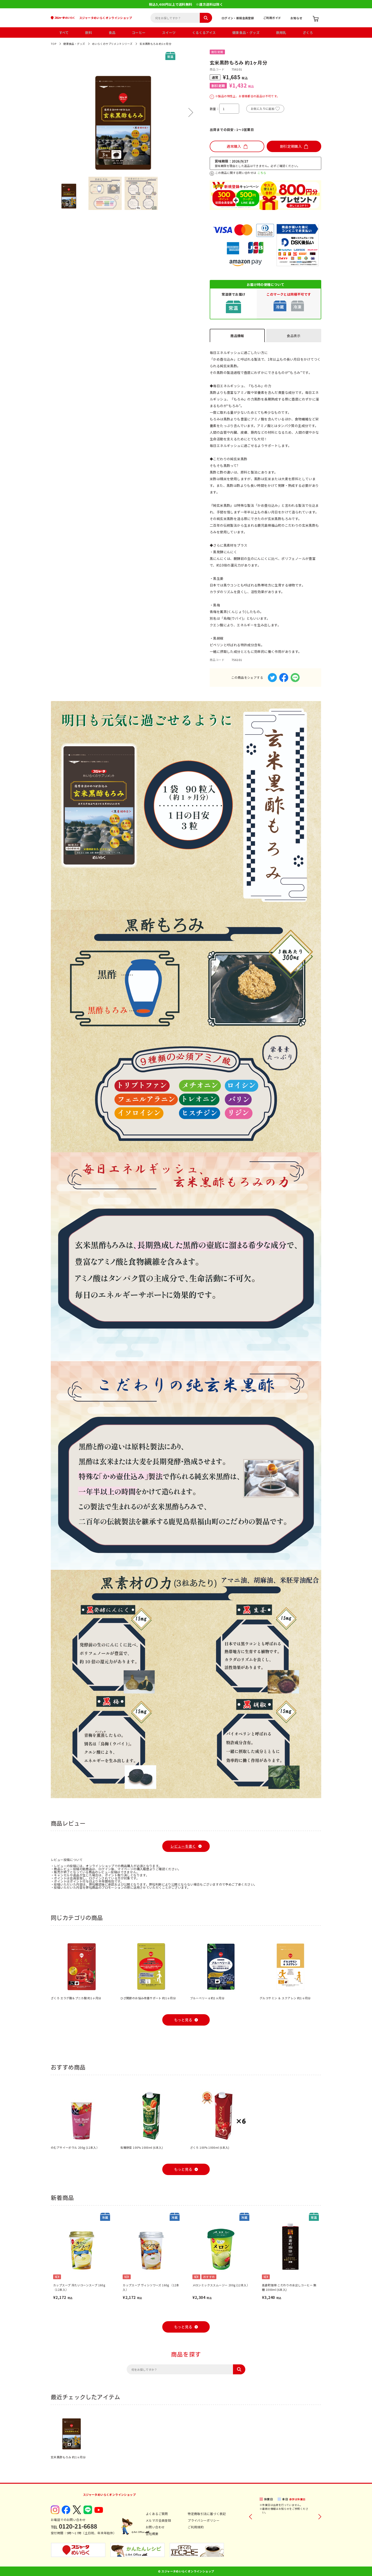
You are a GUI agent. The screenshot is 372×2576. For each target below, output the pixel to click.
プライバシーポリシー (203, 2520)
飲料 (88, 32)
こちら (261, 172)
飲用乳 (281, 32)
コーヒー (139, 32)
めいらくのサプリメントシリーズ (112, 44)
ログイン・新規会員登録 (238, 18)
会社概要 (152, 2533)
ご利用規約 (196, 2527)
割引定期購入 (291, 146)
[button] (190, 112)
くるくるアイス (204, 32)
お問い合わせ (155, 2527)
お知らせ (296, 18)
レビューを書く (183, 1846)
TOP (53, 44)
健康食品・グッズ (246, 32)
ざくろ (308, 32)
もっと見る (183, 2020)
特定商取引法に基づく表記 (207, 2513)
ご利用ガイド (272, 18)
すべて (64, 32)
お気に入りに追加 (262, 109)
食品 (112, 32)
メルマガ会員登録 (158, 2520)
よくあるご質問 (157, 2513)
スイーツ (169, 32)
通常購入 (234, 146)
